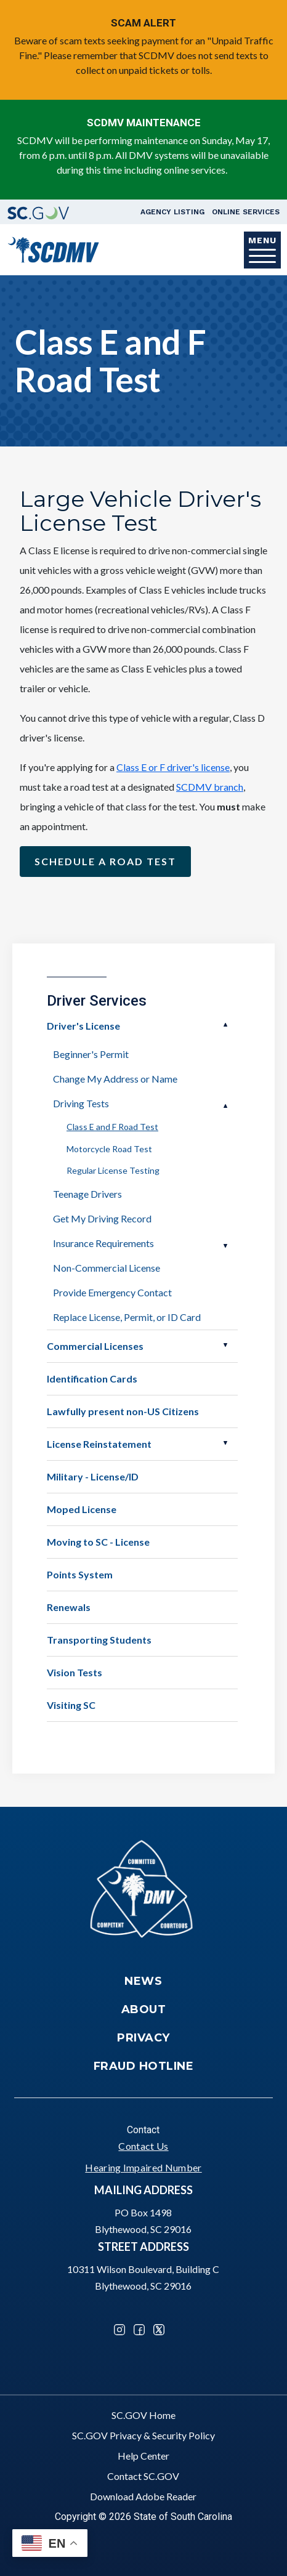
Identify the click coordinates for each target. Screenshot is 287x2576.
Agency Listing (172, 212)
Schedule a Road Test (105, 861)
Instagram (119, 2329)
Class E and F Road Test (112, 1126)
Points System (80, 1574)
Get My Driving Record (102, 1218)
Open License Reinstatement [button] (225, 1443)
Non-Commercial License (106, 1268)
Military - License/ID (93, 1476)
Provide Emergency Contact (112, 1292)
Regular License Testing (113, 1170)
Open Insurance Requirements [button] (225, 1245)
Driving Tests (81, 1103)
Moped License (81, 1509)
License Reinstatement (99, 1444)
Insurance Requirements (103, 1243)
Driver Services (97, 1000)
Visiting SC (71, 1705)
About (143, 2009)
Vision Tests (74, 1672)
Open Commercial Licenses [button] (225, 1345)
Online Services (246, 212)
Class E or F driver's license (173, 767)
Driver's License (83, 1026)
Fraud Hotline (144, 2066)
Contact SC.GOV (143, 2476)
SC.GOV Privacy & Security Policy (143, 2435)
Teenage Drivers (87, 1194)
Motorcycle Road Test (109, 1149)
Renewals (69, 1607)
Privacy (143, 2038)
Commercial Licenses (95, 1346)
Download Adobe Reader (143, 2496)
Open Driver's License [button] (225, 1024)
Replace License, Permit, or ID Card (127, 1317)
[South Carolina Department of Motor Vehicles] (53, 248)
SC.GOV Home (143, 2415)
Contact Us (143, 2146)
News (143, 1981)
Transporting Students (99, 1639)
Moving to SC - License (98, 1542)
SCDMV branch (209, 787)
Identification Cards (92, 1378)
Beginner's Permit (91, 1054)
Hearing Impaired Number (143, 2167)
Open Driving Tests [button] (225, 1106)
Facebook (139, 2329)
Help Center (143, 2455)
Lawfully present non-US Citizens (123, 1411)
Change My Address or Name (115, 1078)
